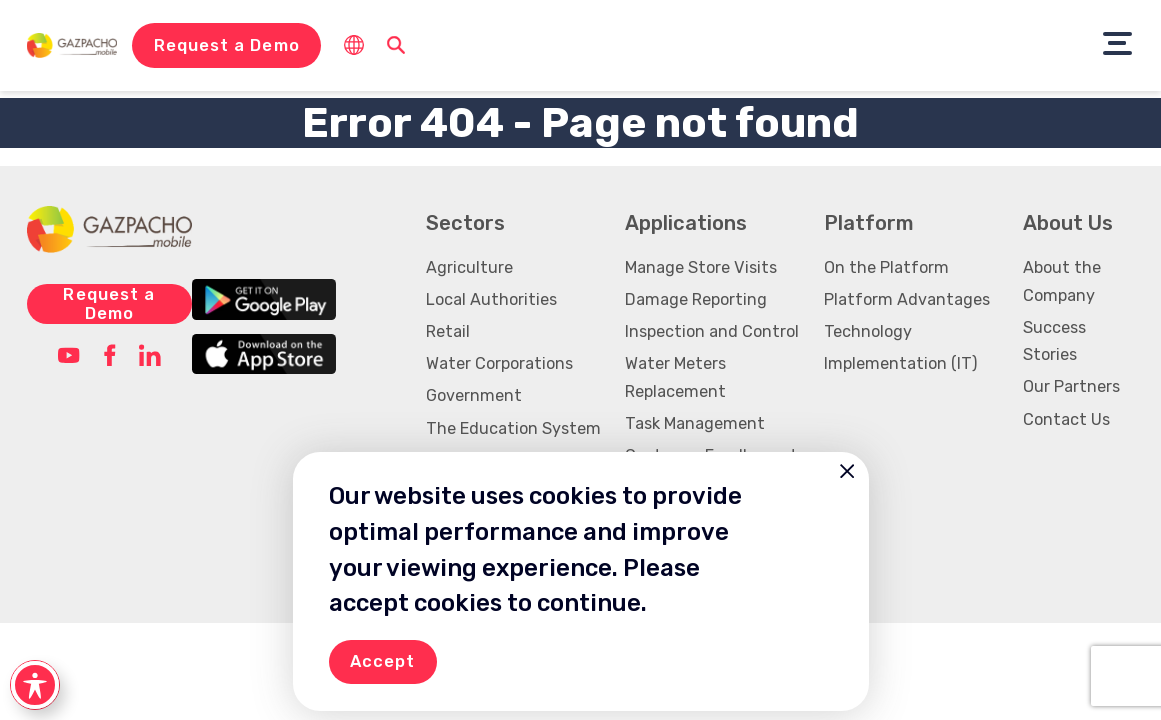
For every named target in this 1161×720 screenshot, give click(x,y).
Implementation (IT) (900, 363)
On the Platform (886, 267)
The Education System (513, 428)
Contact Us (1066, 419)
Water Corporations (499, 363)
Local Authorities (491, 299)
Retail (448, 331)
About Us (1068, 223)
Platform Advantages (907, 299)
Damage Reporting (696, 299)
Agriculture (469, 267)
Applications (686, 223)
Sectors (465, 223)
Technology (868, 331)
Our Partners (1071, 386)
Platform (869, 223)
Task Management (695, 423)
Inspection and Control (712, 331)
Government (474, 395)
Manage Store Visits (701, 267)
